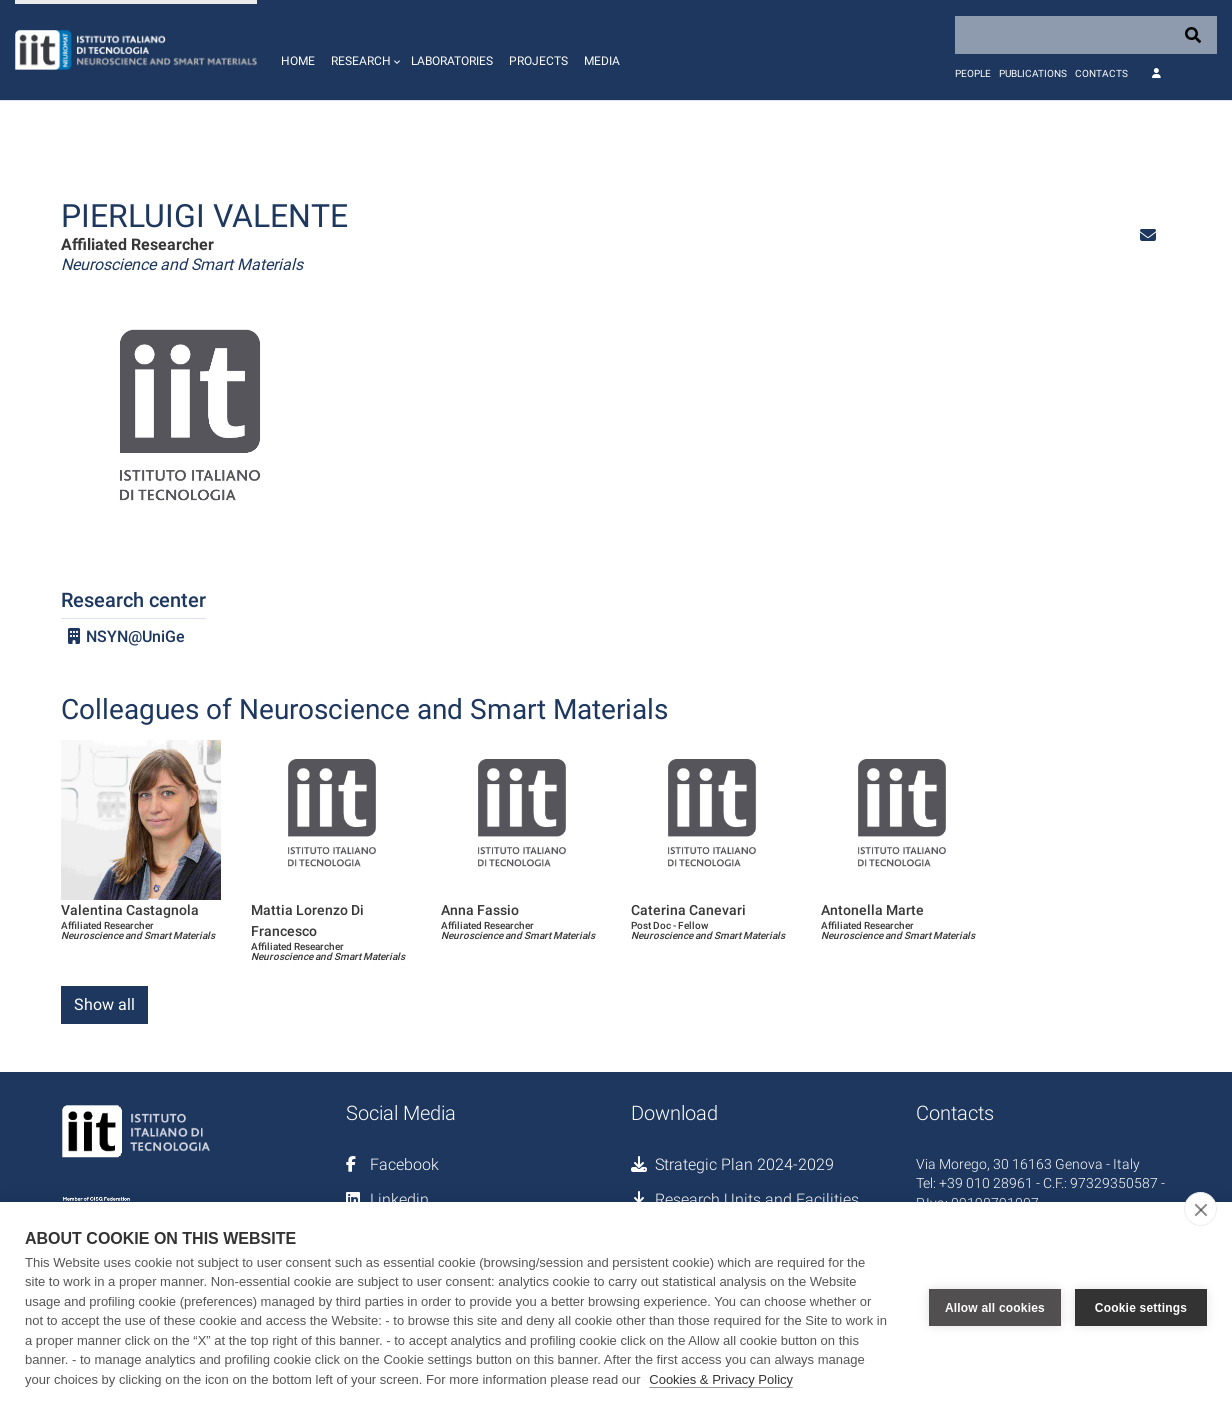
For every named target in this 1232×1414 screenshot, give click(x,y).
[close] (1200, 1209)
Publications (1033, 73)
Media (602, 61)
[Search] (1086, 35)
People (973, 73)
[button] (363, 50)
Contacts (1101, 73)
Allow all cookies (995, 1308)
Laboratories (452, 61)
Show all (104, 1004)
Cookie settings (1141, 1308)
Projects (538, 61)
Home (298, 61)
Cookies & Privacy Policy (721, 1379)
